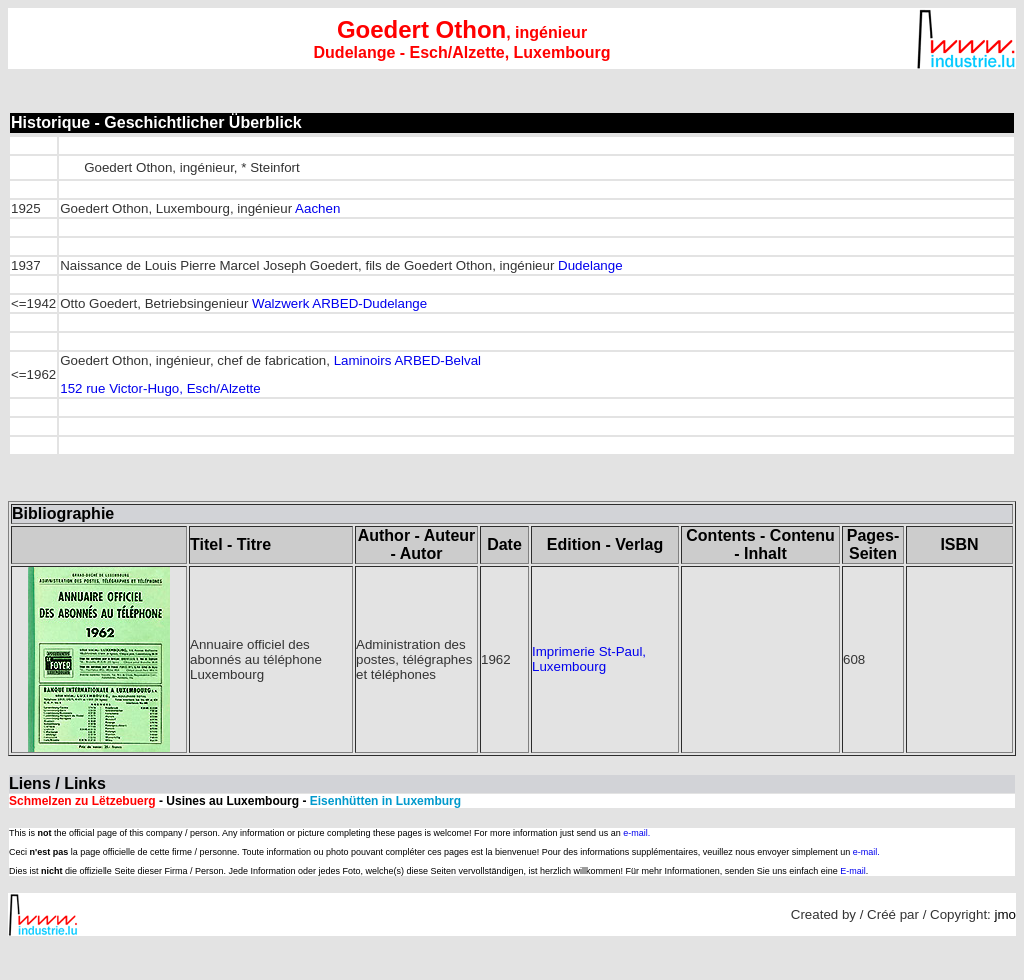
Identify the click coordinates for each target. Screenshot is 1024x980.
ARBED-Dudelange (369, 303)
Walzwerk (280, 303)
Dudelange (590, 265)
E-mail (853, 871)
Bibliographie (63, 513)
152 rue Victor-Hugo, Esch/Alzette (160, 388)
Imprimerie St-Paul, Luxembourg (589, 659)
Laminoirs (363, 360)
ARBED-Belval (437, 360)
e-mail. (636, 833)
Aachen (317, 208)
